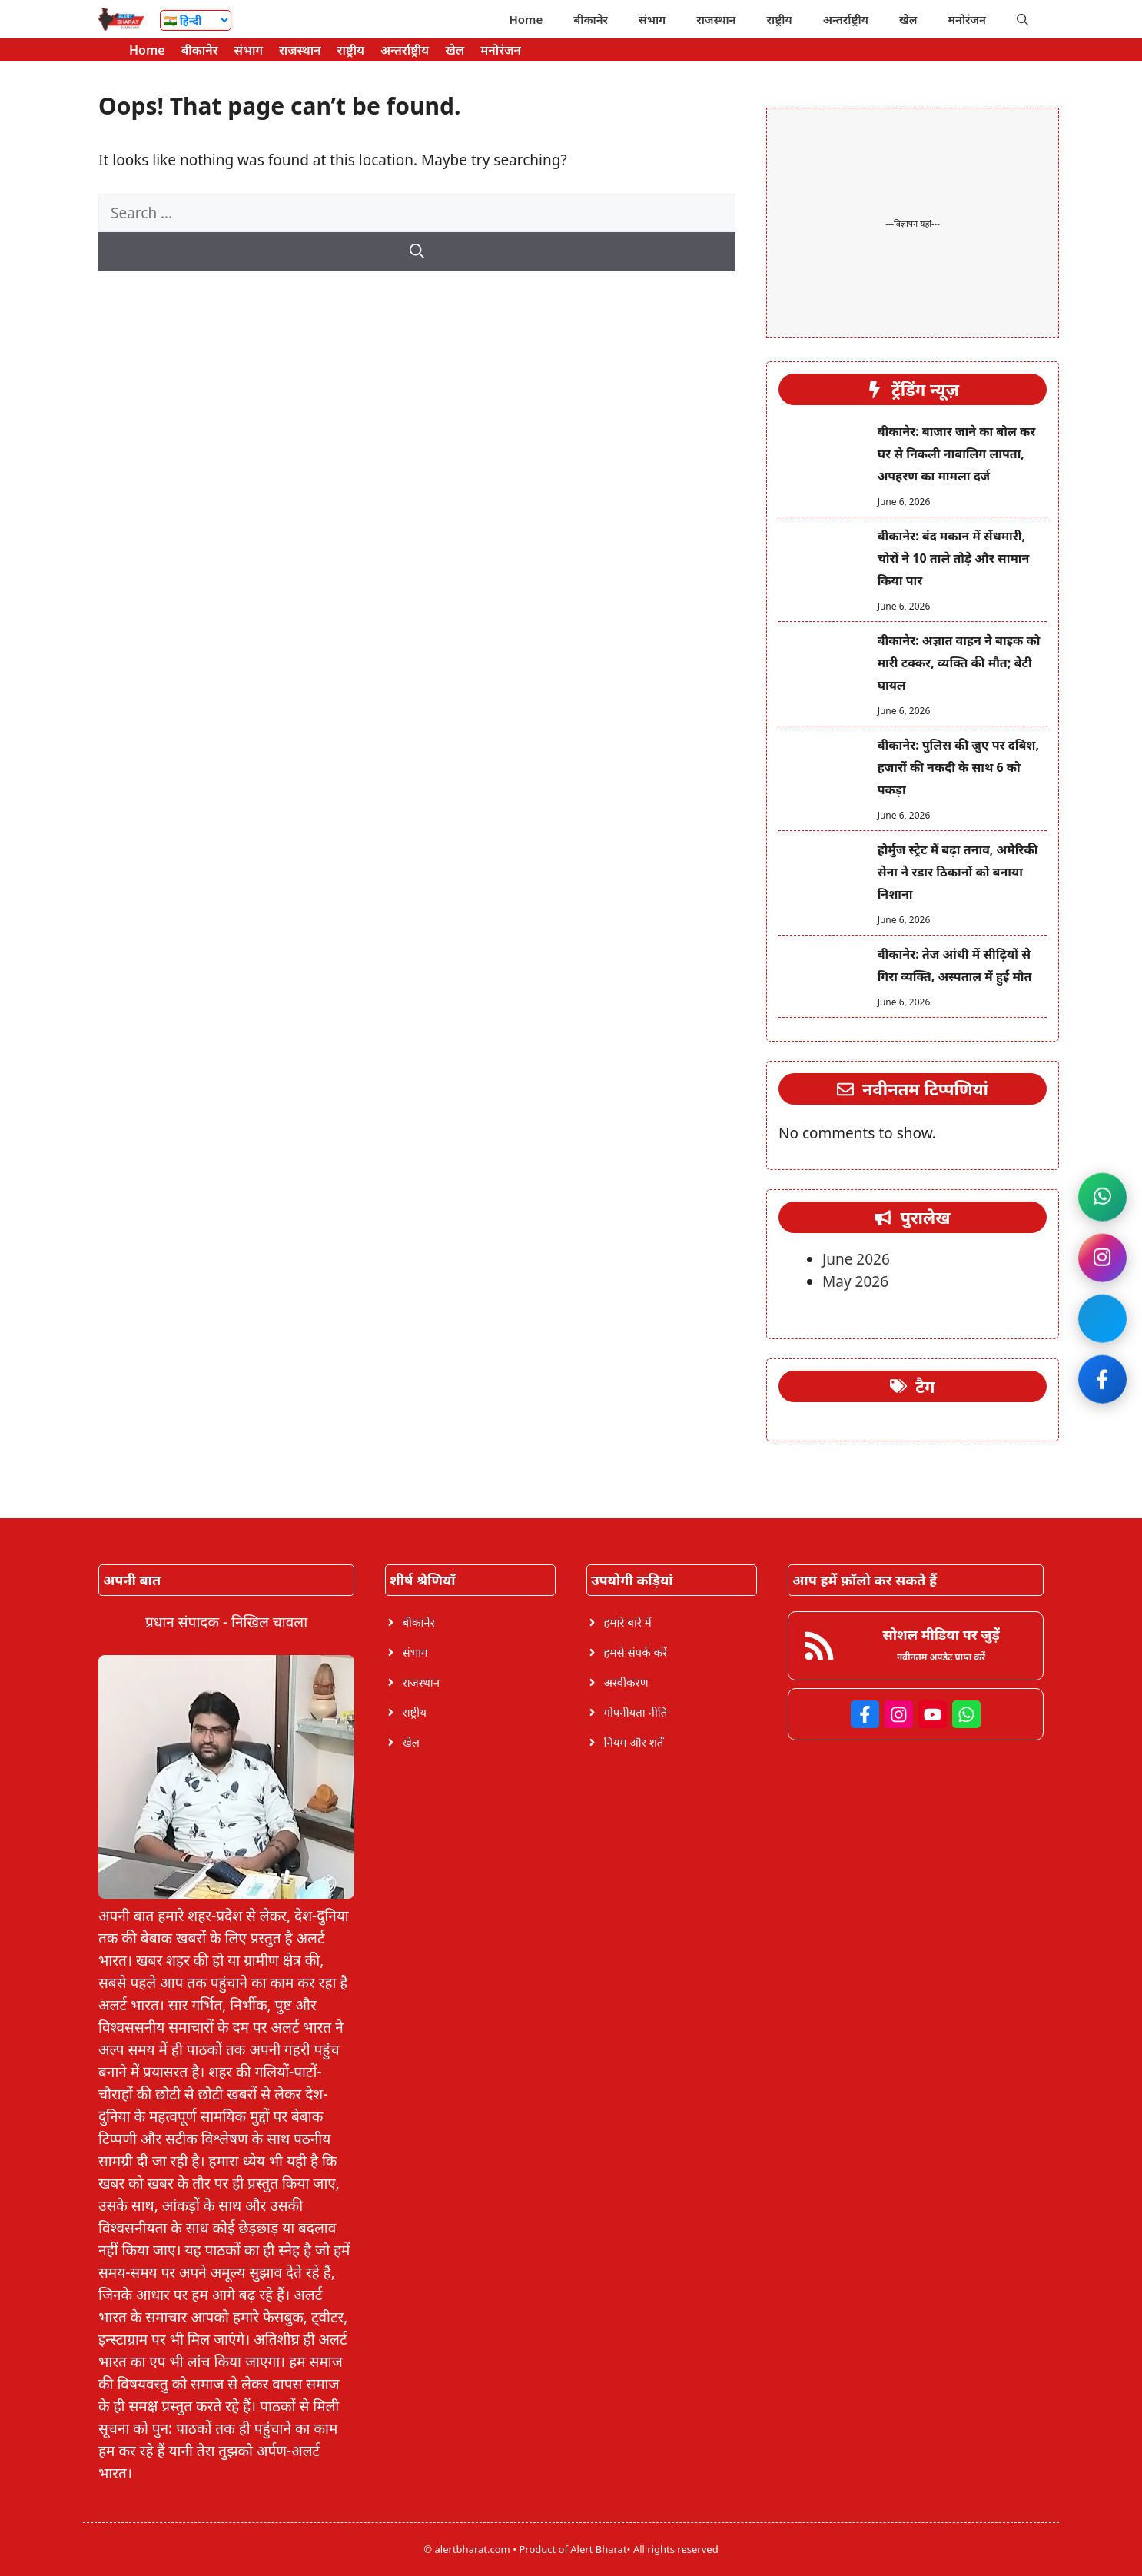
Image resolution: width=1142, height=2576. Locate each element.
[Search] (416, 251)
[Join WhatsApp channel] (1102, 1196)
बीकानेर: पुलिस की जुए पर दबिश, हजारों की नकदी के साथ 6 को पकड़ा (958, 767)
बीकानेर (590, 19)
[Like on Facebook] (1102, 1380)
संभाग (652, 19)
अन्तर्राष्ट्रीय (845, 19)
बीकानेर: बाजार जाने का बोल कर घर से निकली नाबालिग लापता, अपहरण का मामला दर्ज (957, 453)
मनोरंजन (967, 19)
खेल (908, 19)
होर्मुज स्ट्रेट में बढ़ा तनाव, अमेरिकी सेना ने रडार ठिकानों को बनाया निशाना (958, 871)
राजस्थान (715, 19)
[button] (1022, 19)
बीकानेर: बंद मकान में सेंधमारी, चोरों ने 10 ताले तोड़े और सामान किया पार (954, 558)
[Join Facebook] (1102, 1319)
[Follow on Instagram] (1102, 1257)
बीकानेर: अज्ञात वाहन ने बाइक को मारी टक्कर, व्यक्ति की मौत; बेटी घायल (959, 662)
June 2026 (856, 1259)
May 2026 (855, 1281)
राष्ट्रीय (779, 19)
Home (526, 19)
